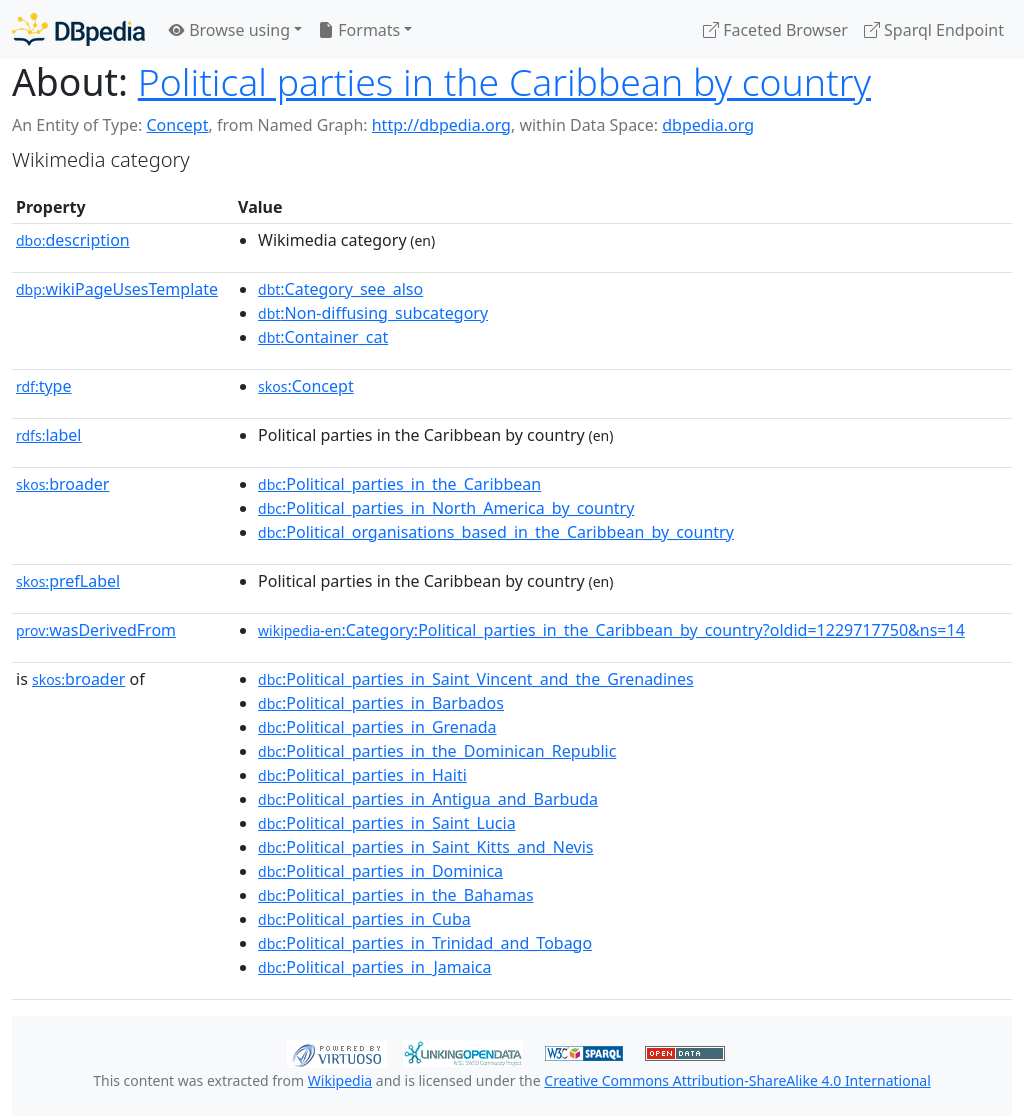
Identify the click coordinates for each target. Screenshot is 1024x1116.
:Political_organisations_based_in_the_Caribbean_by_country (496, 532)
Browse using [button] (229, 30)
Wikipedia (340, 1080)
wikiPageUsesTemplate (117, 289)
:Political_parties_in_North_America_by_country (446, 508)
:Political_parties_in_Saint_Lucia (387, 823)
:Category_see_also (340, 289)
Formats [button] (359, 30)
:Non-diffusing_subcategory (373, 313)
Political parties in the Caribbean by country (504, 81)
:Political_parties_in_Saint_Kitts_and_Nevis (426, 847)
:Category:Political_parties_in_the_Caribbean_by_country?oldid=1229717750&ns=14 (611, 630)
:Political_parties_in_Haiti (362, 775)
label (49, 435)
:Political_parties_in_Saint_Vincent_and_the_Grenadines (476, 679)
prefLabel (68, 581)
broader (62, 484)
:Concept (306, 386)
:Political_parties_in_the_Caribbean (399, 484)
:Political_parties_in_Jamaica (374, 967)
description (73, 240)
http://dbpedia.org (441, 125)
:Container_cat (323, 337)
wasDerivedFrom (96, 630)
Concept (177, 125)
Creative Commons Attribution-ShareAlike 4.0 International (737, 1080)
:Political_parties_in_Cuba (364, 919)
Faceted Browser (775, 30)
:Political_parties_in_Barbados (381, 703)
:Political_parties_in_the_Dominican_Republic (437, 751)
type (44, 386)
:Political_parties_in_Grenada (377, 727)
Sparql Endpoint (934, 30)
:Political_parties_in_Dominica (380, 871)
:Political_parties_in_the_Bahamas (396, 895)
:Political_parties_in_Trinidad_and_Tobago (425, 943)
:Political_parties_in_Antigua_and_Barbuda (428, 799)
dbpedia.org (708, 125)
